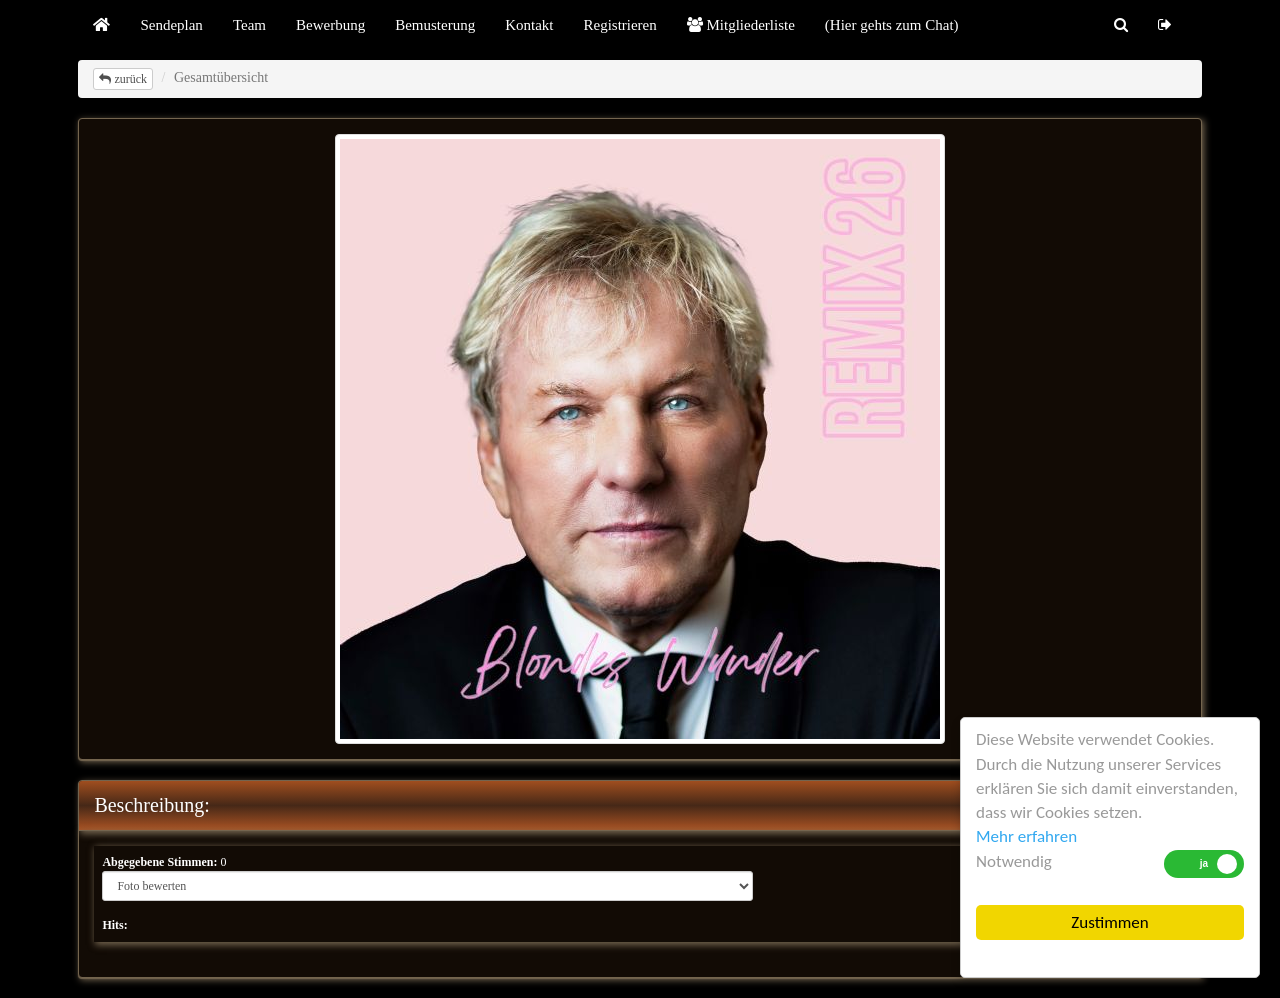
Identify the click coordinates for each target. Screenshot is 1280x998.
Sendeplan (171, 25)
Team (249, 25)
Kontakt (529, 25)
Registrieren (619, 25)
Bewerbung (330, 25)
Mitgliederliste (741, 25)
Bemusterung (435, 25)
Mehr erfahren (1026, 836)
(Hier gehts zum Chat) (892, 25)
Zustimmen (1109, 922)
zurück (123, 79)
